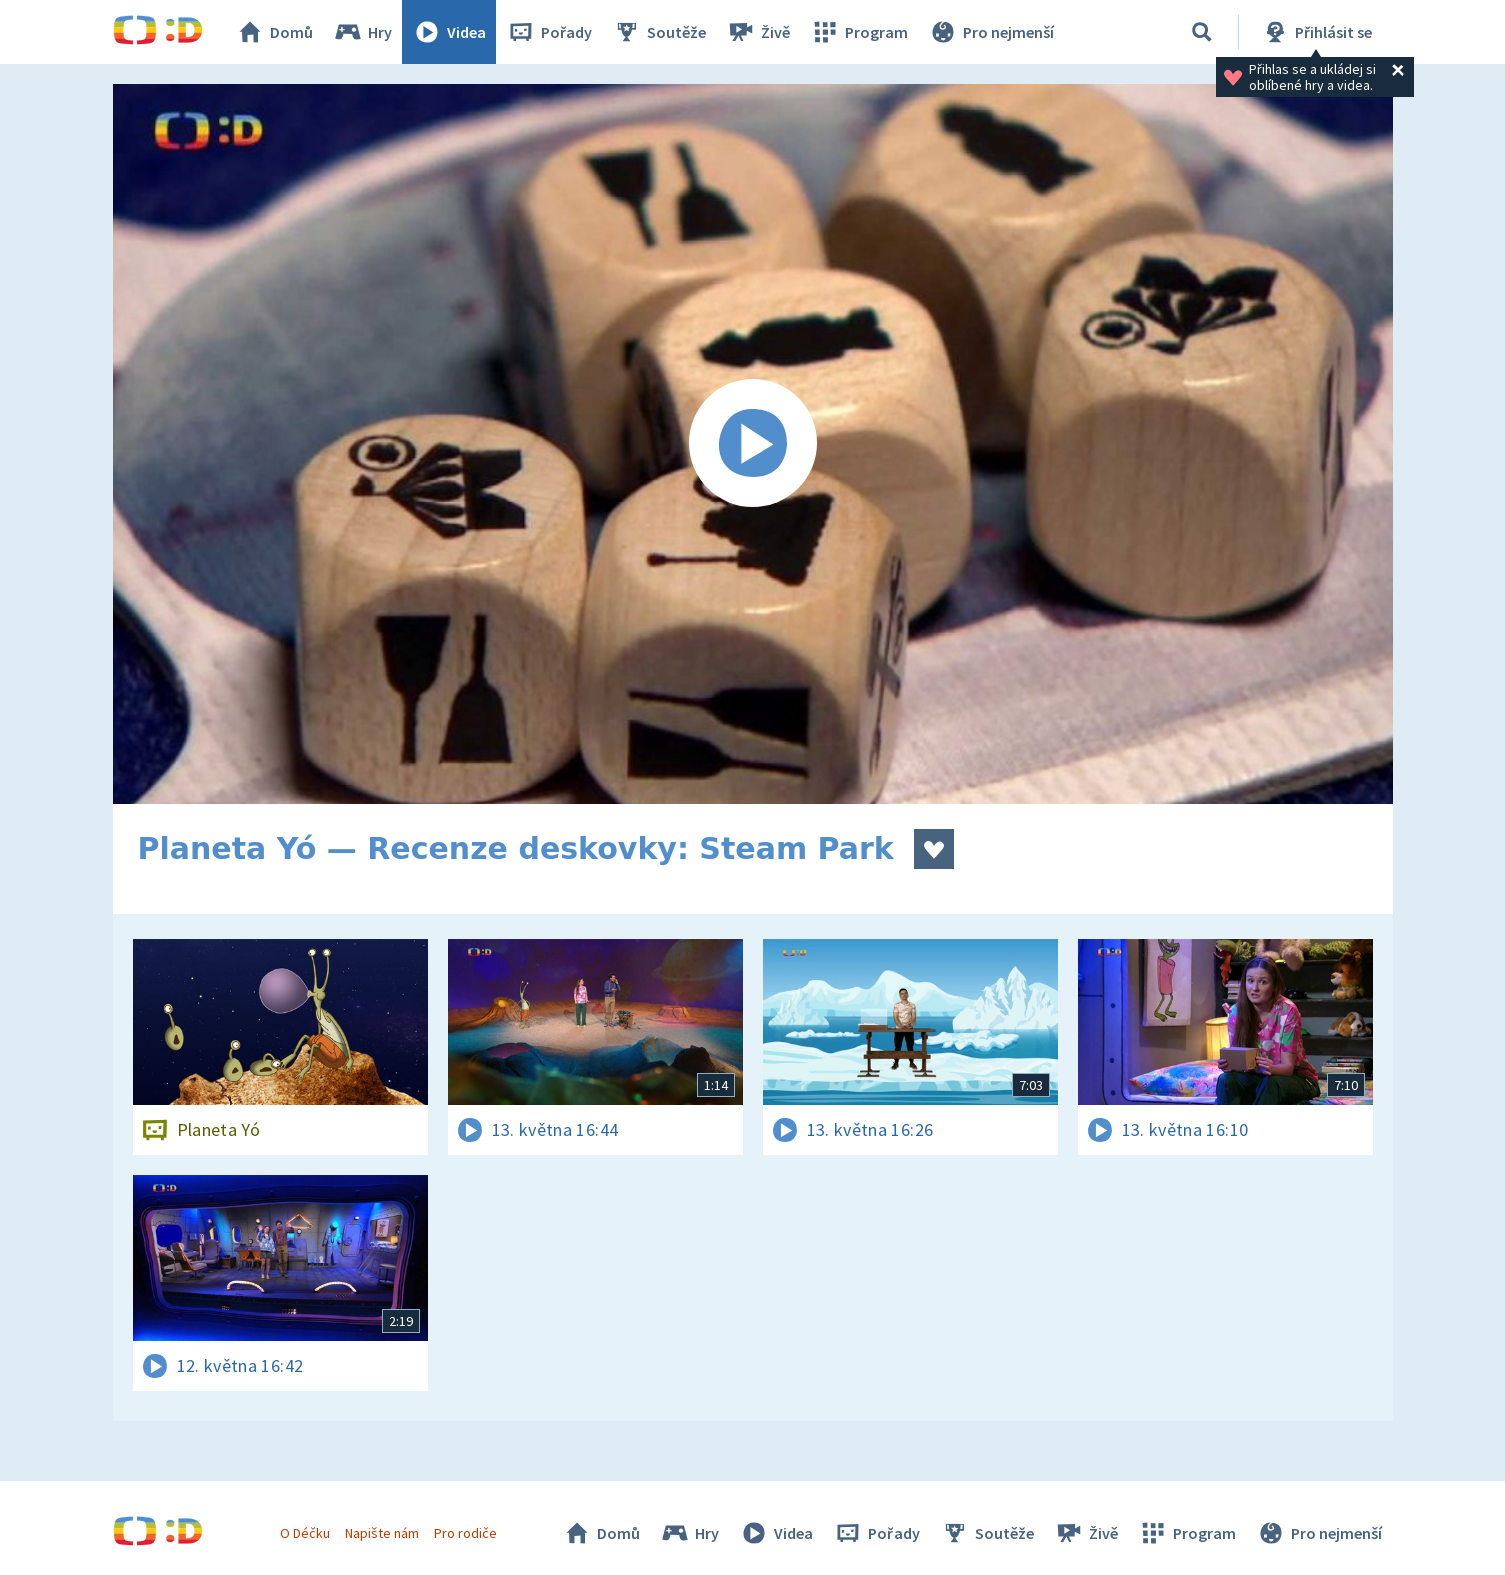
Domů (274, 32)
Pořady (549, 32)
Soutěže (659, 32)
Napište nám (382, 1533)
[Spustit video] (753, 444)
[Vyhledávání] (1202, 32)
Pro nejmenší (991, 32)
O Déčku (305, 1533)
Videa (449, 32)
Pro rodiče (465, 1533)
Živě (758, 32)
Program (859, 32)
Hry (362, 32)
